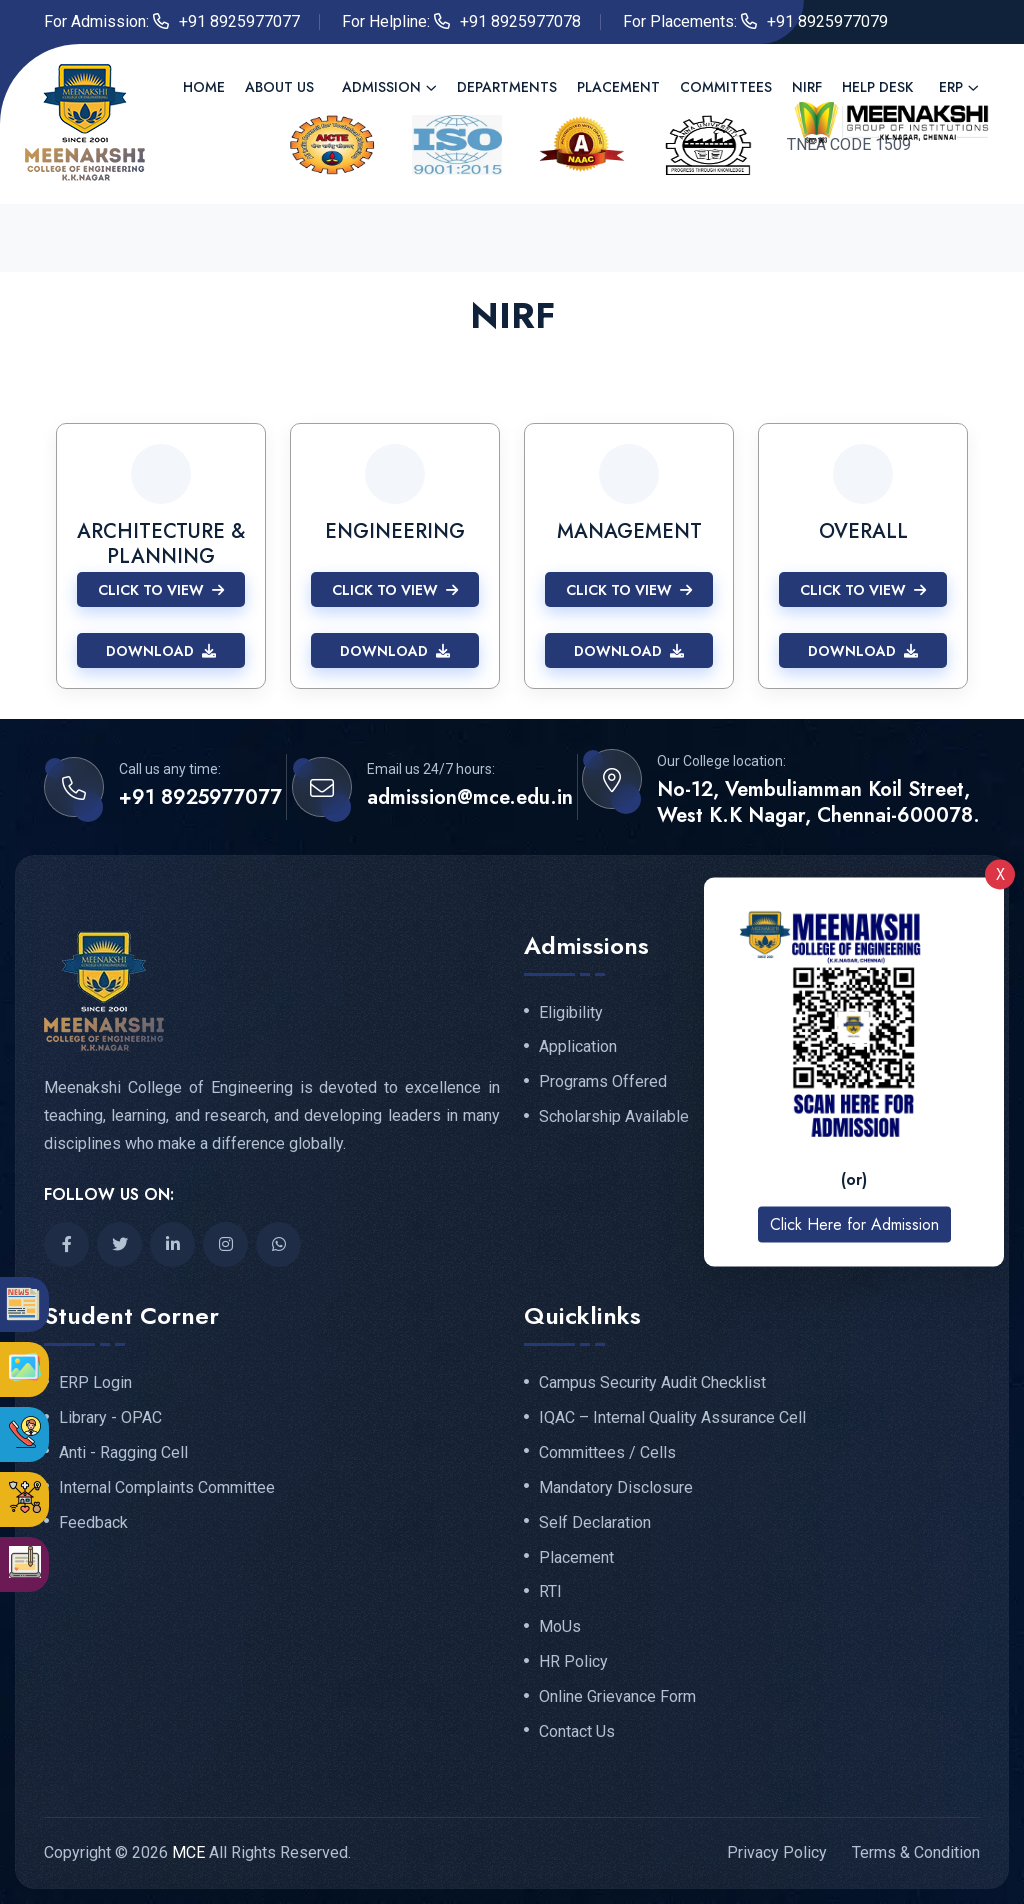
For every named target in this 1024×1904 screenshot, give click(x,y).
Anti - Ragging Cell (123, 1453)
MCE (188, 1852)
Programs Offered (603, 1082)
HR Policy (573, 1662)
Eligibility (571, 1013)
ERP (951, 87)
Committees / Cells (607, 1453)
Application (578, 1047)
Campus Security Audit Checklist (652, 1383)
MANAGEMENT (629, 531)
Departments (507, 87)
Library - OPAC (110, 1418)
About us (279, 87)
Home (204, 87)
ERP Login (95, 1383)
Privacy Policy (777, 1852)
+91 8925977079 (827, 21)
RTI (550, 1592)
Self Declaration (595, 1523)
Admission (381, 87)
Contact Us (577, 1732)
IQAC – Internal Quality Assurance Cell (672, 1418)
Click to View (161, 590)
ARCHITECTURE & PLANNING (161, 544)
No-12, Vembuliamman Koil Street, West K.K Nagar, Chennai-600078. (818, 803)
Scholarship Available (614, 1117)
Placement (618, 87)
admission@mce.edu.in (470, 798)
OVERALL (863, 531)
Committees (726, 87)
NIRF (807, 87)
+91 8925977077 (239, 21)
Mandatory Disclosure (616, 1488)
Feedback (93, 1523)
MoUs (560, 1627)
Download (161, 651)
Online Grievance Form (617, 1697)
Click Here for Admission (854, 1224)
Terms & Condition (916, 1852)
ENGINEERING (395, 531)
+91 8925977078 (520, 21)
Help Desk (877, 87)
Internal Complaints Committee (167, 1488)
